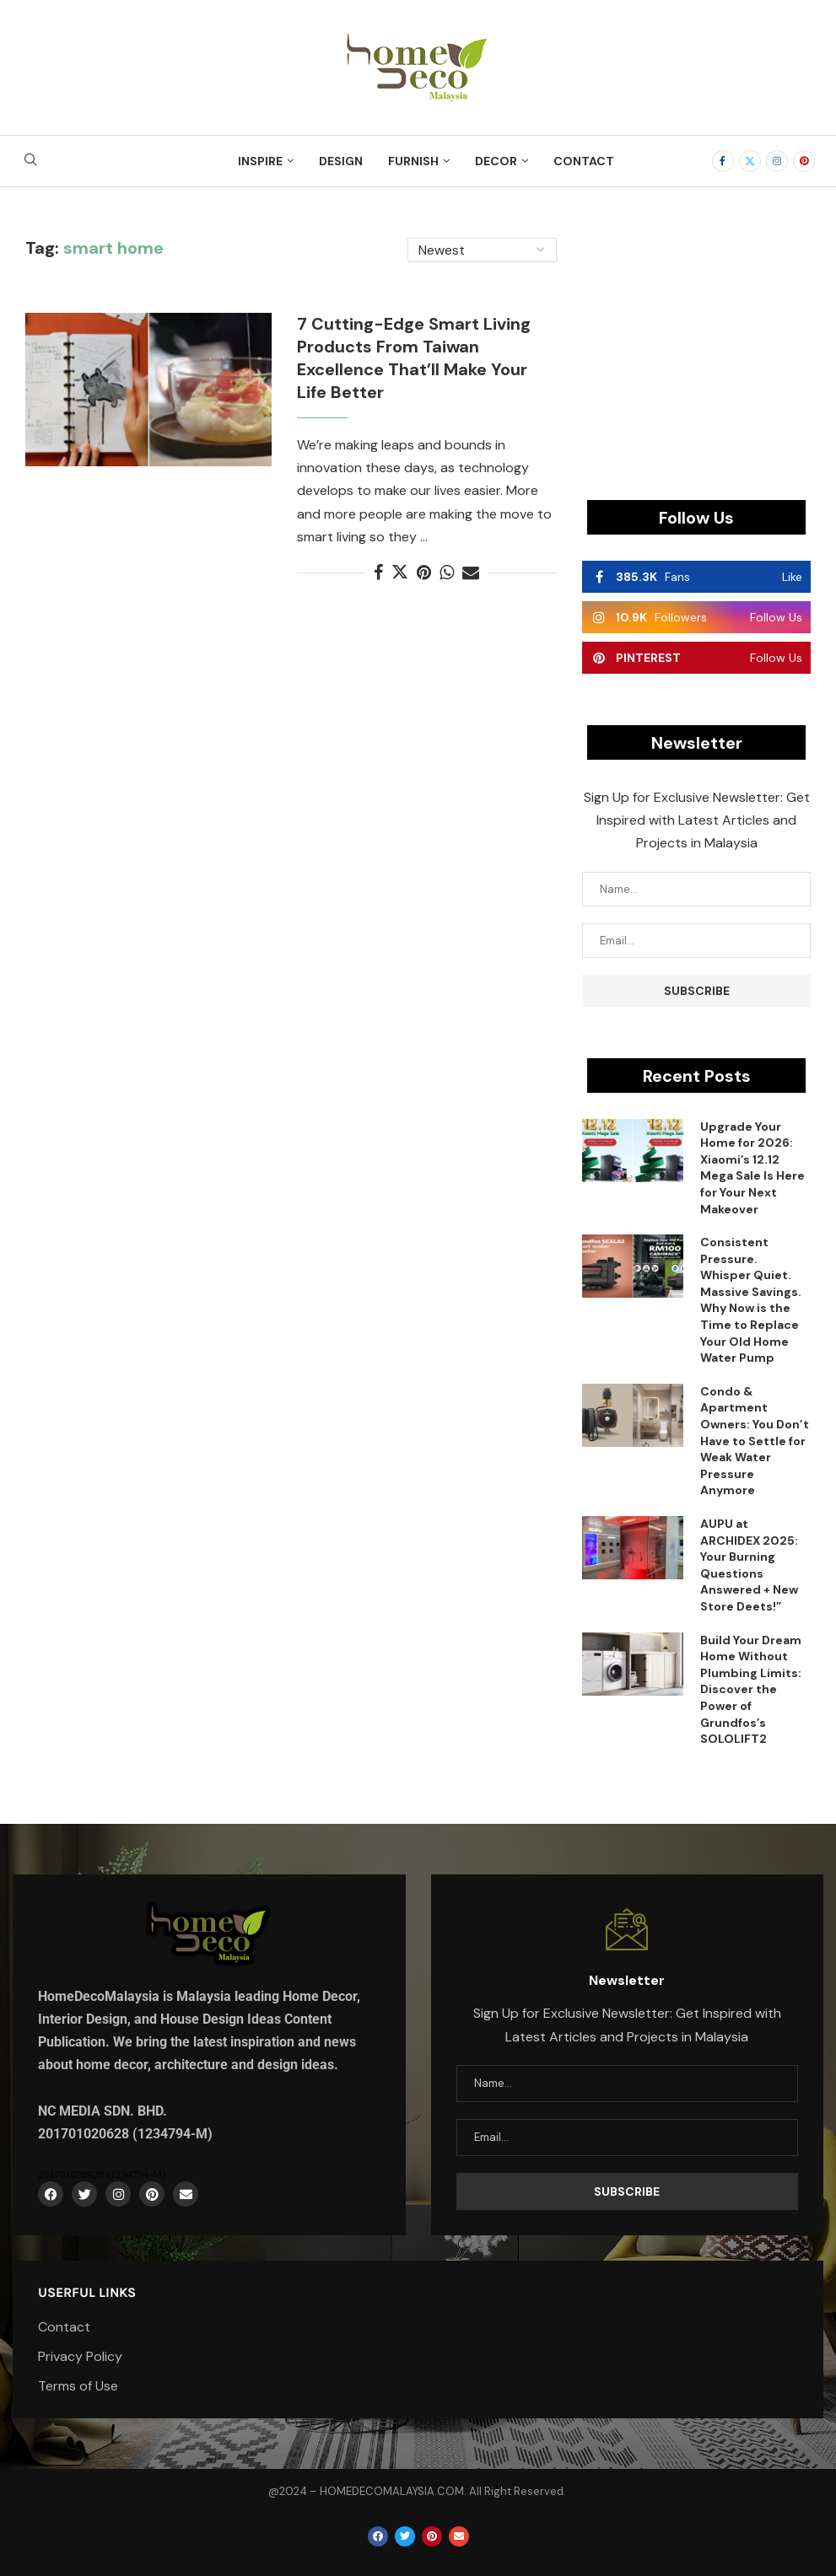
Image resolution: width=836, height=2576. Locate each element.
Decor (496, 161)
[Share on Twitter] (399, 572)
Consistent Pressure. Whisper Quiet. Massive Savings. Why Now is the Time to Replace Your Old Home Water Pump (750, 1299)
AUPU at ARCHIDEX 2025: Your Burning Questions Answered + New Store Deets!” (749, 1565)
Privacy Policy (80, 2357)
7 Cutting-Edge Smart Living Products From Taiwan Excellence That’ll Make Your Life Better (414, 358)
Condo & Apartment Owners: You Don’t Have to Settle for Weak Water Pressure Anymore (754, 1441)
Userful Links (87, 2292)
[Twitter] (750, 161)
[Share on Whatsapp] (447, 572)
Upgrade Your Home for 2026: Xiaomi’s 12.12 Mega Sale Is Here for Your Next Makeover (752, 1168)
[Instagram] (777, 161)
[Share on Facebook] (378, 572)
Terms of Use (78, 2386)
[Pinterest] (804, 161)
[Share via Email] (470, 572)
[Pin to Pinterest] (424, 572)
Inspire (260, 161)
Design (341, 161)
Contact (583, 161)
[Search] (30, 161)
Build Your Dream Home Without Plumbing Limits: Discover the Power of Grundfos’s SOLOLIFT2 (750, 1689)
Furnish (413, 161)
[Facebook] (723, 161)
